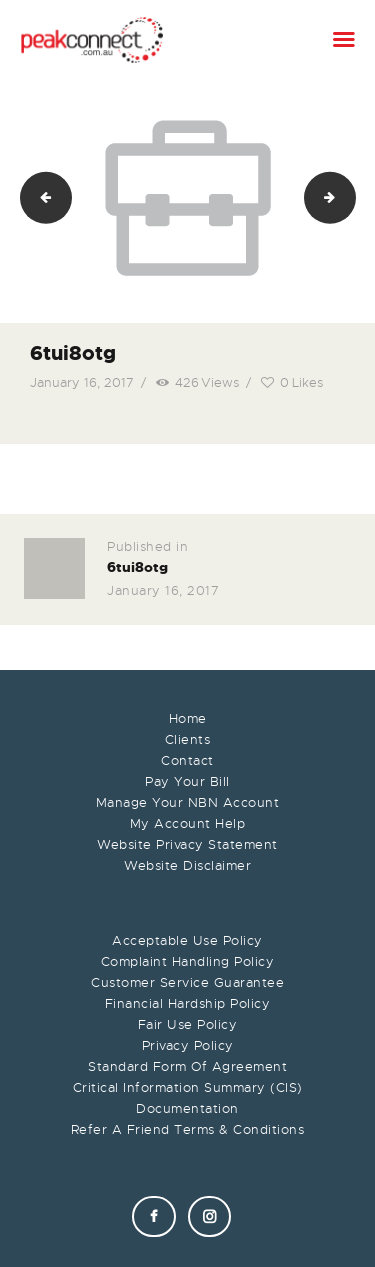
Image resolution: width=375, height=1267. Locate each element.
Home (188, 718)
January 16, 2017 (82, 382)
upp (39, 197)
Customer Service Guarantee (187, 982)
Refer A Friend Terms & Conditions (188, 1129)
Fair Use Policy (188, 1024)
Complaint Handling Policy (188, 961)
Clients (188, 739)
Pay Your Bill (187, 781)
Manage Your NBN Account (188, 802)
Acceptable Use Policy (187, 940)
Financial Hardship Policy (188, 1003)
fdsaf (349, 197)
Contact (187, 760)
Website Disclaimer (187, 865)
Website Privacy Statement (187, 844)
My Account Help (188, 823)
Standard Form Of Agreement (187, 1066)
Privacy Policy (188, 1045)
